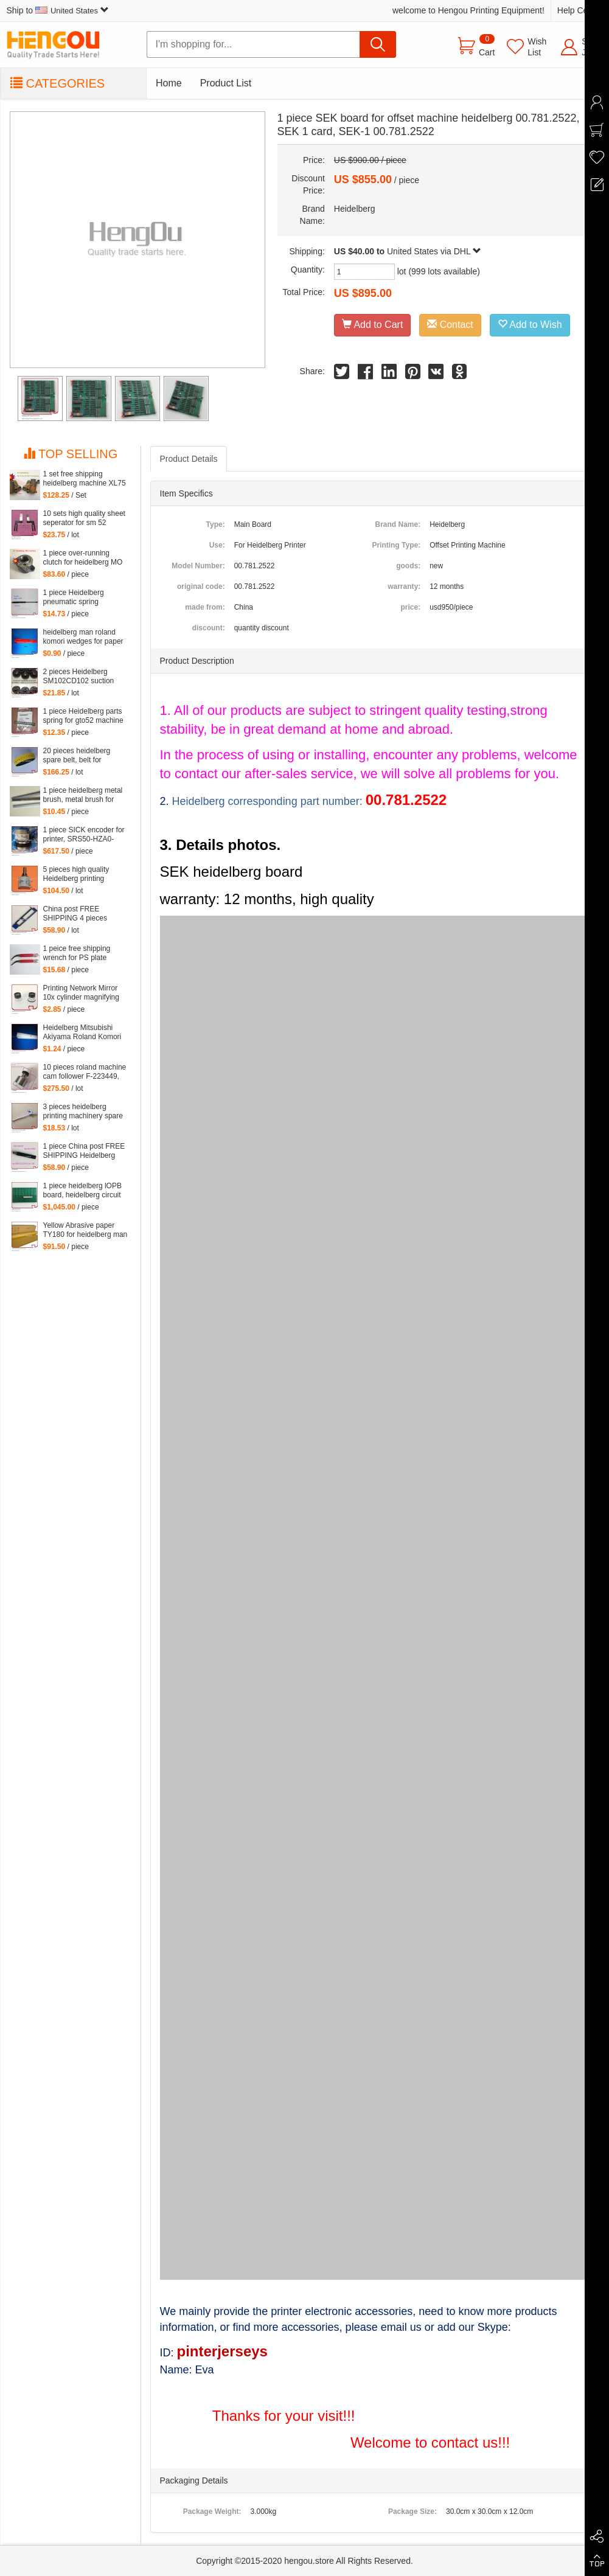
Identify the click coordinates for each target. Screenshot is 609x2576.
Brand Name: (397, 524)
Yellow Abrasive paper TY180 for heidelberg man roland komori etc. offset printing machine (85, 1230)
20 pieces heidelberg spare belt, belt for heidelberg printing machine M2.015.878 (77, 756)
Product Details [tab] (189, 459)
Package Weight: (212, 2511)
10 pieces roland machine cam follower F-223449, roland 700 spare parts (85, 1072)
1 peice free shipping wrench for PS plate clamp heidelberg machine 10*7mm (77, 953)
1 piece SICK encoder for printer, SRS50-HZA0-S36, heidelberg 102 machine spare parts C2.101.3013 (84, 835)
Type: (215, 524)
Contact (450, 324)
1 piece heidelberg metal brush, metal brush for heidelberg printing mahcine (83, 795)
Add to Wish (530, 324)
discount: (208, 628)
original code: (201, 586)
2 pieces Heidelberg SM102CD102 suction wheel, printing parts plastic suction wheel (78, 676)
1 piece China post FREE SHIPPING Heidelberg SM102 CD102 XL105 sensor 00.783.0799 (84, 1151)
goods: (408, 566)
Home (169, 83)
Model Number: (198, 566)
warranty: (404, 586)
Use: (217, 545)
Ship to (58, 10)
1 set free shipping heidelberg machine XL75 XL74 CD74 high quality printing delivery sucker (84, 479)
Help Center (580, 10)
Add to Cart (372, 324)
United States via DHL (434, 251)
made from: (204, 607)
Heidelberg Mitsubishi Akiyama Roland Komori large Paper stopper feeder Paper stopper (82, 1032)
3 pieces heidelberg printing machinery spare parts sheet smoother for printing (83, 1111)
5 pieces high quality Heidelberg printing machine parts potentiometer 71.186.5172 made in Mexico (77, 874)
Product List (225, 83)
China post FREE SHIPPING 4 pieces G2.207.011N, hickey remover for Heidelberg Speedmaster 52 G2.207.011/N (80, 914)
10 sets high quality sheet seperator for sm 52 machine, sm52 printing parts (84, 518)
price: (410, 607)
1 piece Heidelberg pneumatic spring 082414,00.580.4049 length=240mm (76, 597)
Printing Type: (396, 545)
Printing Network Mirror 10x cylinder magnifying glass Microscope (81, 993)
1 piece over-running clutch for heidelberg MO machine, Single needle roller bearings (83, 558)
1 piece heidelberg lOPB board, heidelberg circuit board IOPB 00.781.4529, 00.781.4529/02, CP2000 (84, 1191)
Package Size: (412, 2511)
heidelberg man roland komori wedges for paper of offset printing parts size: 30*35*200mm (83, 637)
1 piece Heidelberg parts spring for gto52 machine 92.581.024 (83, 716)
